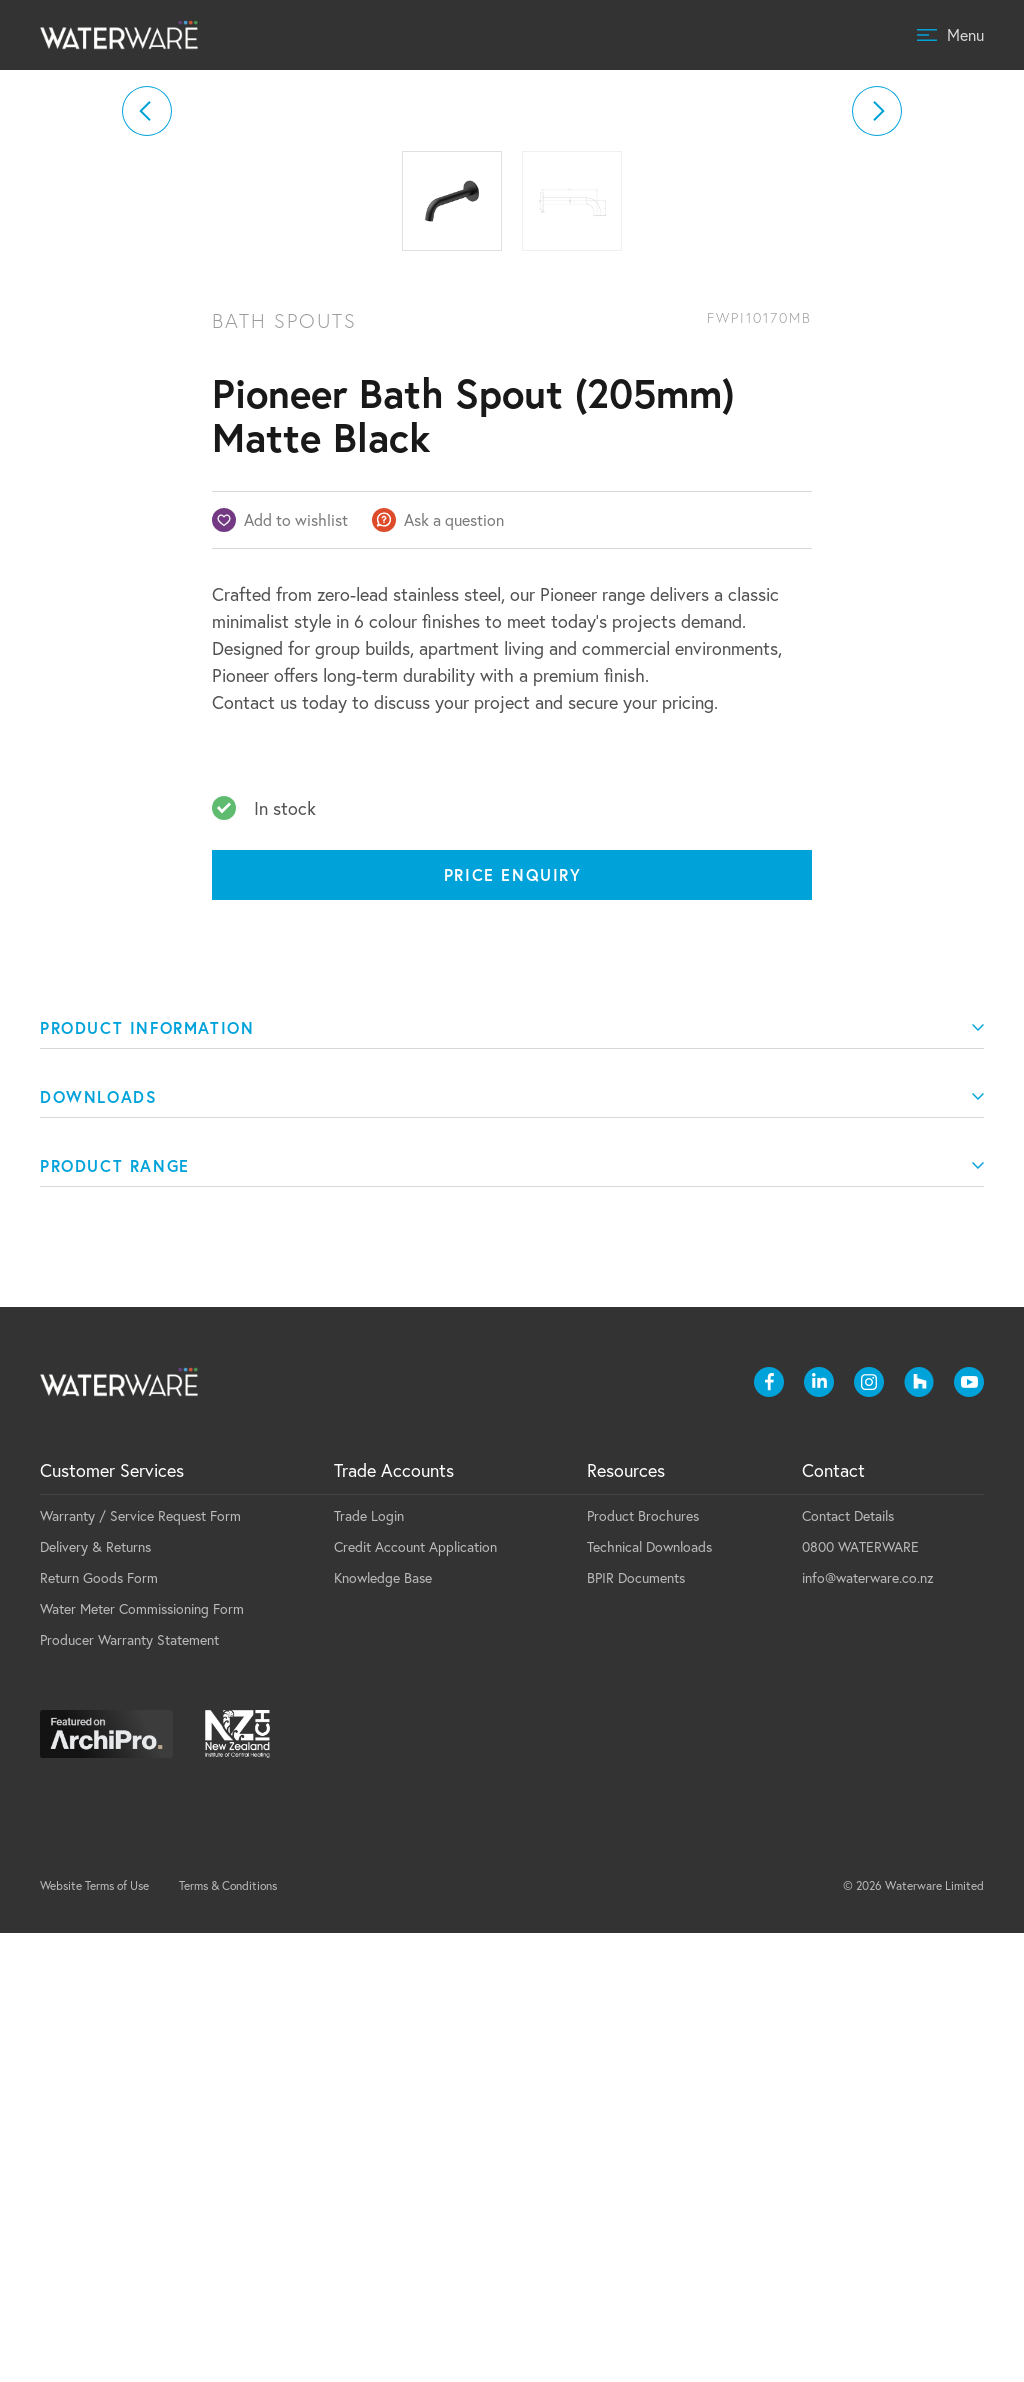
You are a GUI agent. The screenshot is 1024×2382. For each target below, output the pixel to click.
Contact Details (848, 1964)
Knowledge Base (383, 2026)
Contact (833, 1919)
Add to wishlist (296, 968)
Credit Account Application (415, 1995)
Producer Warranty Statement (129, 2088)
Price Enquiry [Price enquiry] (513, 1323)
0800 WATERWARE (860, 1995)
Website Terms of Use (94, 2334)
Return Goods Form (99, 2026)
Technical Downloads (649, 1995)
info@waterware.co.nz (868, 2026)
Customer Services (112, 1919)
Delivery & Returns (95, 1995)
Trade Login (369, 1964)
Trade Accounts (394, 1919)
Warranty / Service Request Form (140, 1964)
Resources (626, 1919)
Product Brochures (643, 1964)
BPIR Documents (636, 2026)
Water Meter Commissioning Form (142, 2057)
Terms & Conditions (228, 2334)
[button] (147, 335)
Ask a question (454, 968)
